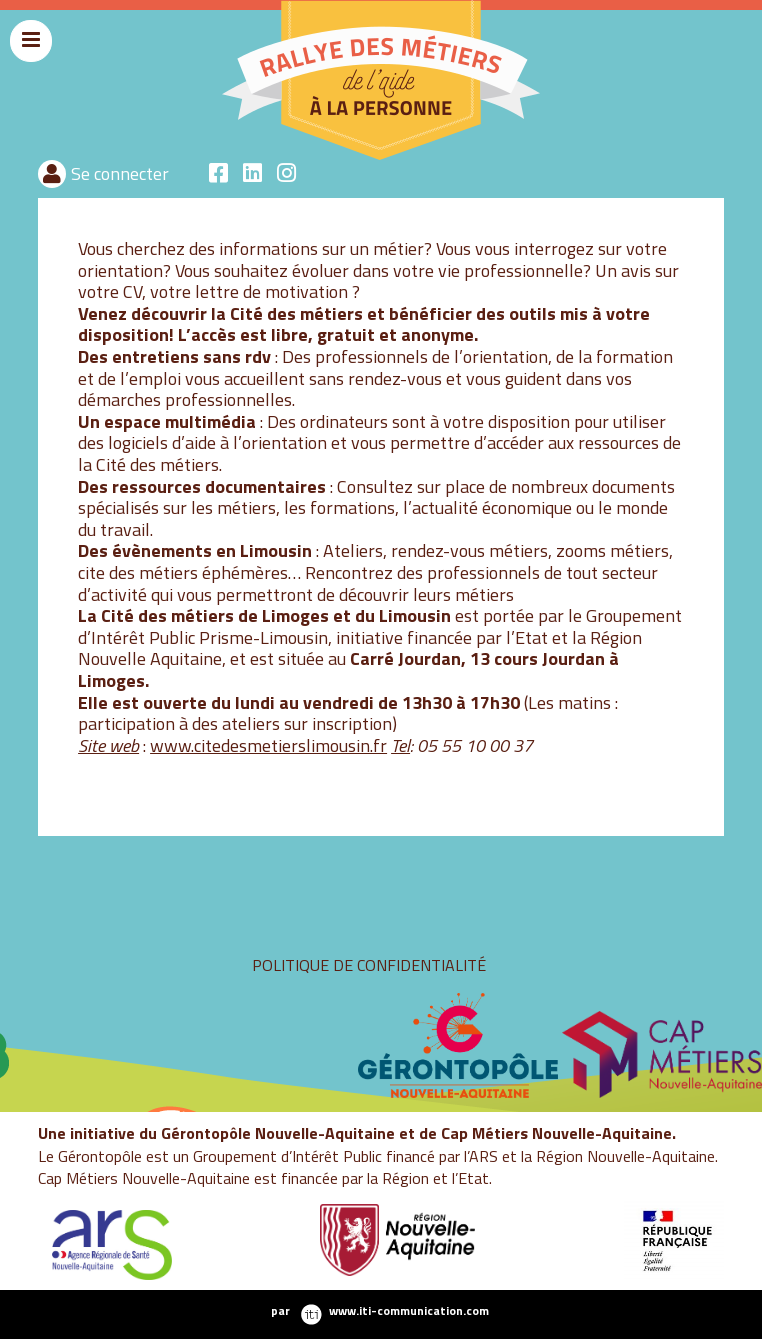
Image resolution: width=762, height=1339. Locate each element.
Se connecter (120, 173)
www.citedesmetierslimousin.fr (268, 745)
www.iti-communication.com (409, 1311)
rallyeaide (210, 157)
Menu (31, 59)
